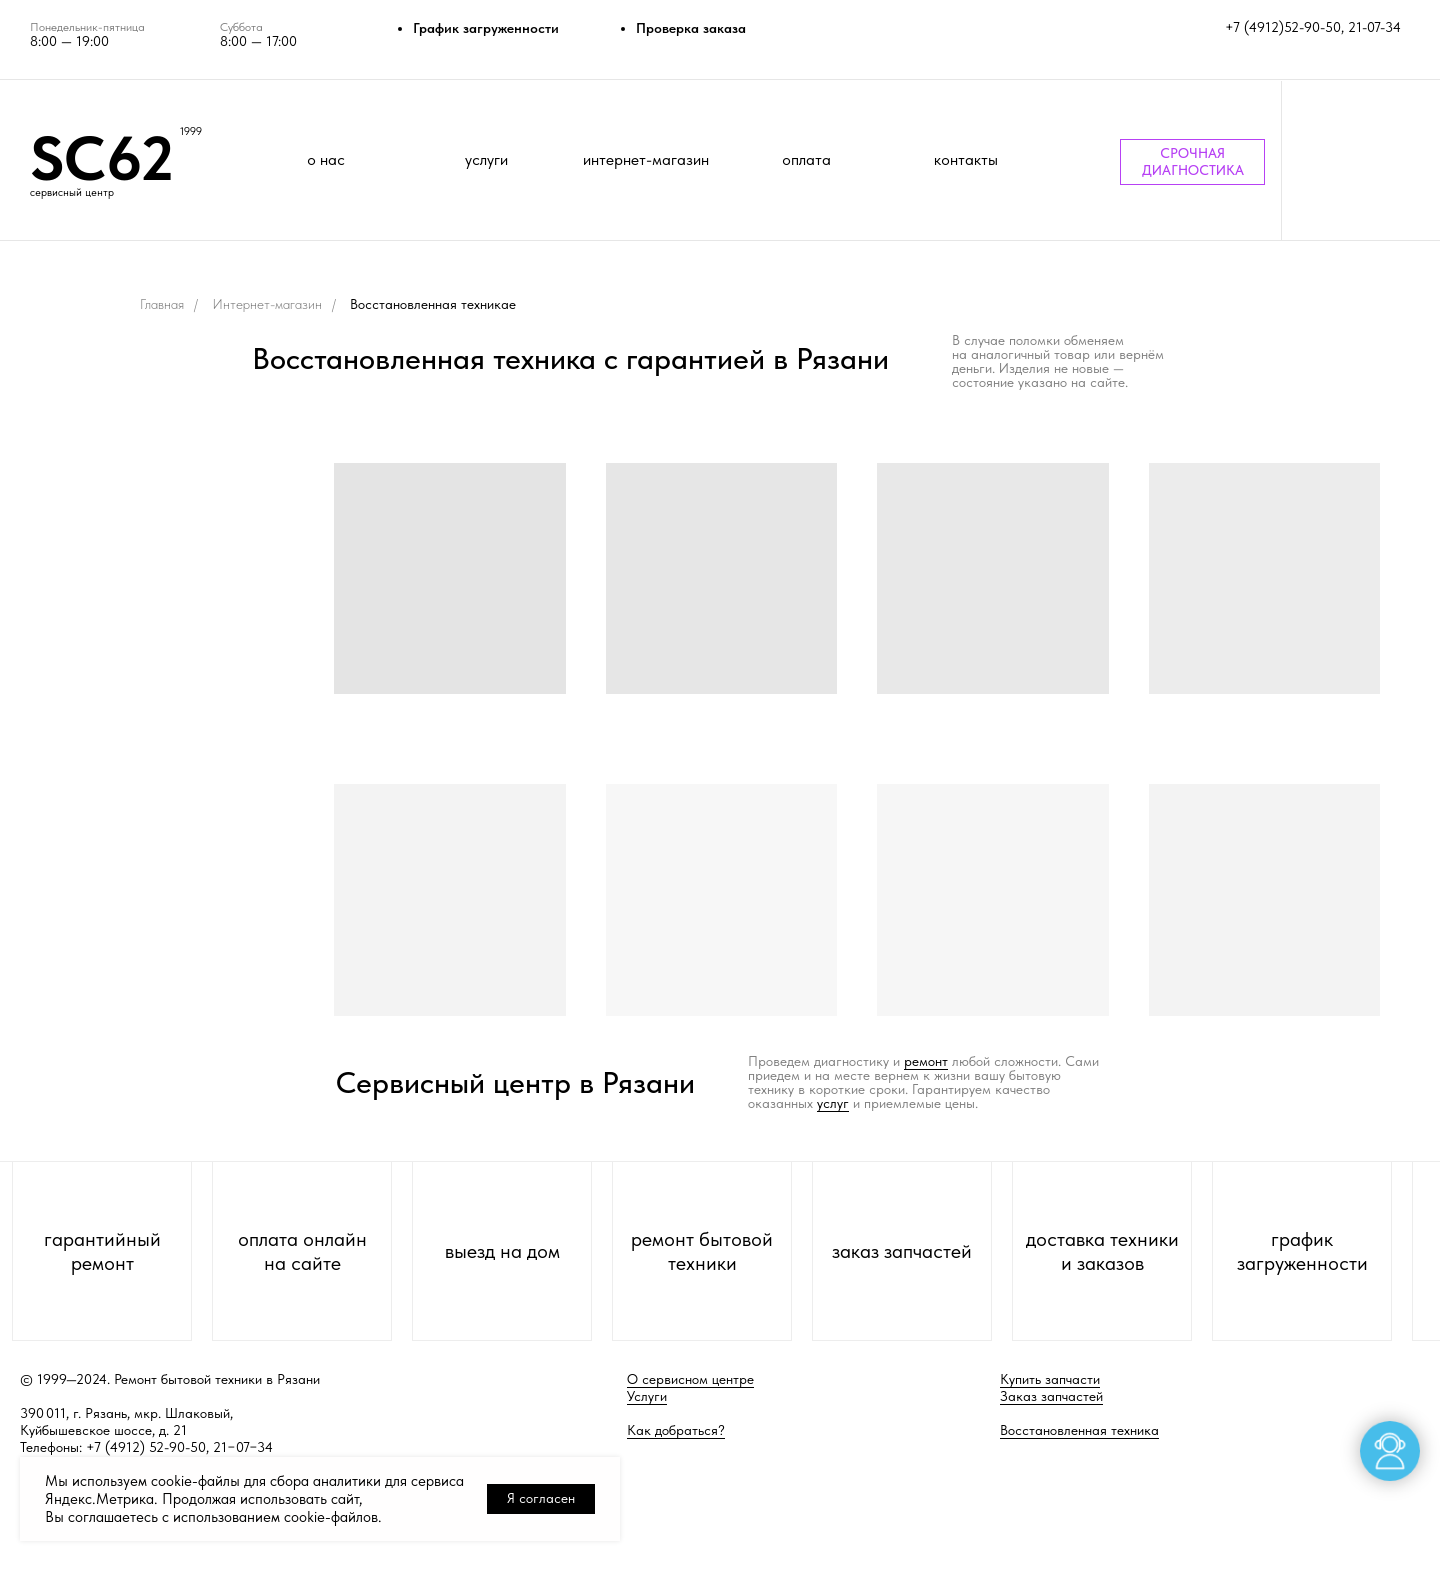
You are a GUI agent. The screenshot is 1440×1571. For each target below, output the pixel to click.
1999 (191, 131)
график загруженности (1302, 1251)
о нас (326, 159)
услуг (833, 1103)
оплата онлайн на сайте (302, 1251)
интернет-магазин (646, 159)
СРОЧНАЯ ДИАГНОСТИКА (1193, 161)
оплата (806, 159)
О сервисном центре (690, 1379)
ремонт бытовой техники (702, 1251)
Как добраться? (676, 1430)
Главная (162, 304)
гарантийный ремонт (102, 1251)
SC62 (102, 158)
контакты (966, 159)
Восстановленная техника (1079, 1430)
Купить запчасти (1050, 1379)
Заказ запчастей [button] (1051, 1396)
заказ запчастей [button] (902, 1251)
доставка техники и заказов (1102, 1251)
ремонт (926, 1061)
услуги (486, 159)
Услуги (647, 1396)
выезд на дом (502, 1251)
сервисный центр (72, 192)
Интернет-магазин (267, 304)
